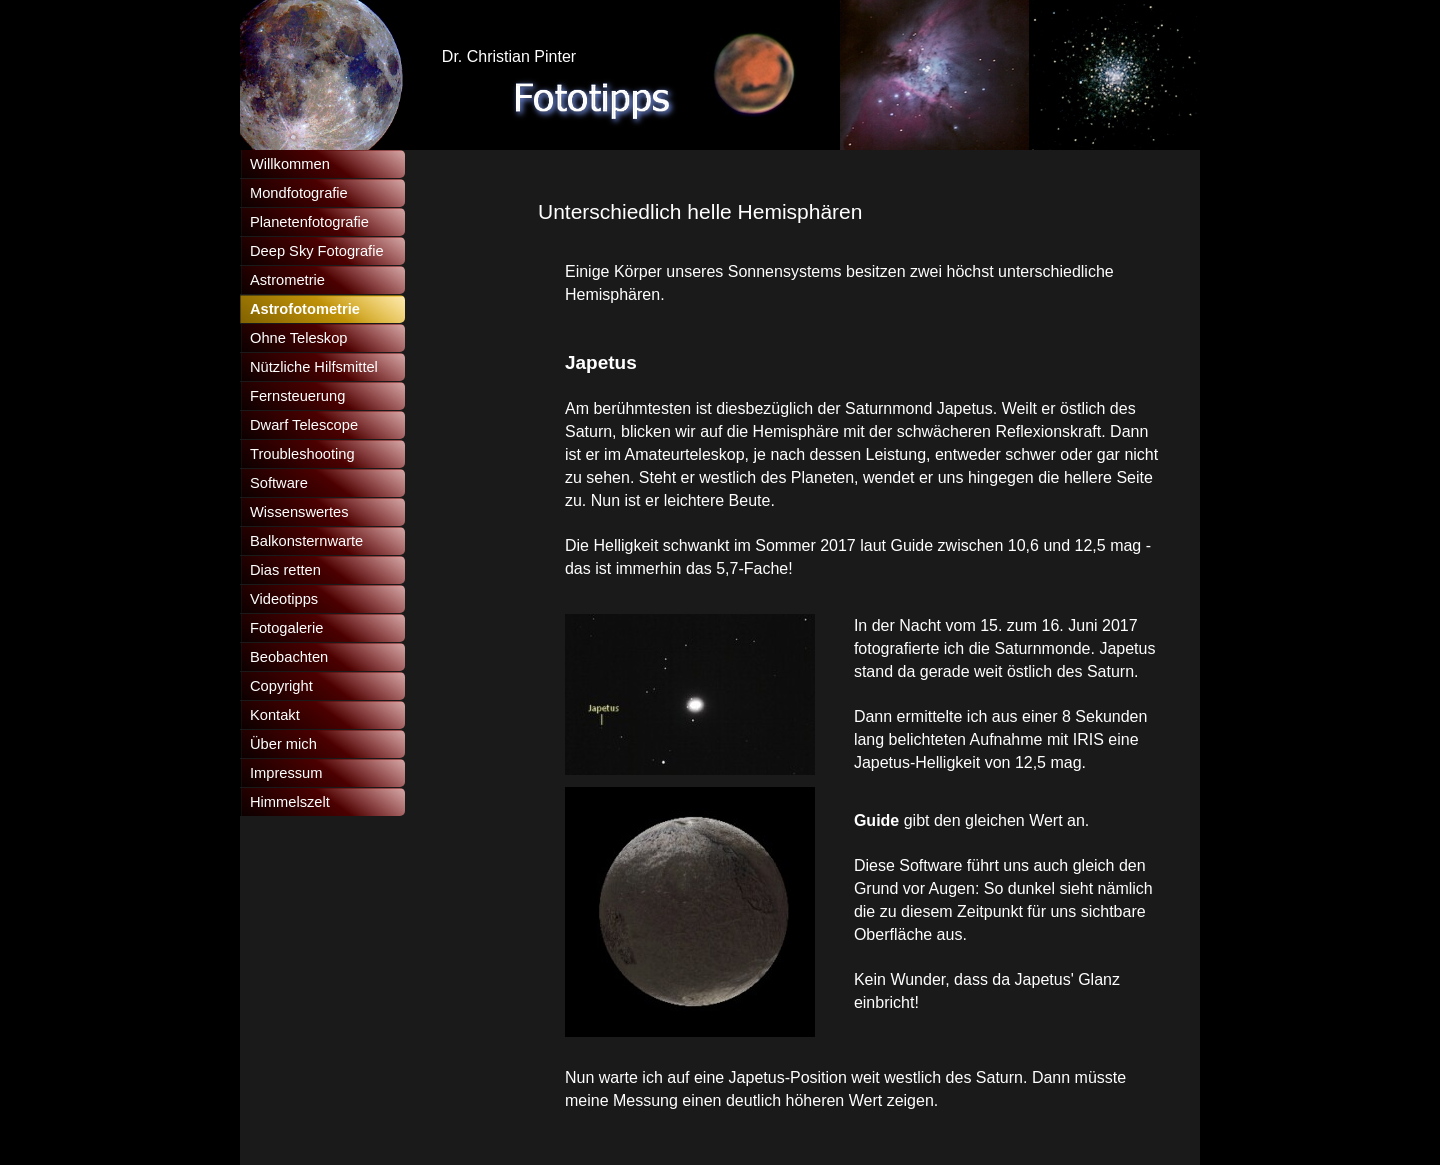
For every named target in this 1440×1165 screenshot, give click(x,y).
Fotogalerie (286, 628)
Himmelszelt (290, 802)
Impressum (286, 773)
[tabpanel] (850, 212)
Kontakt (275, 715)
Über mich (283, 744)
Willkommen (290, 164)
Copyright (281, 686)
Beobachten (289, 657)
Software (279, 483)
